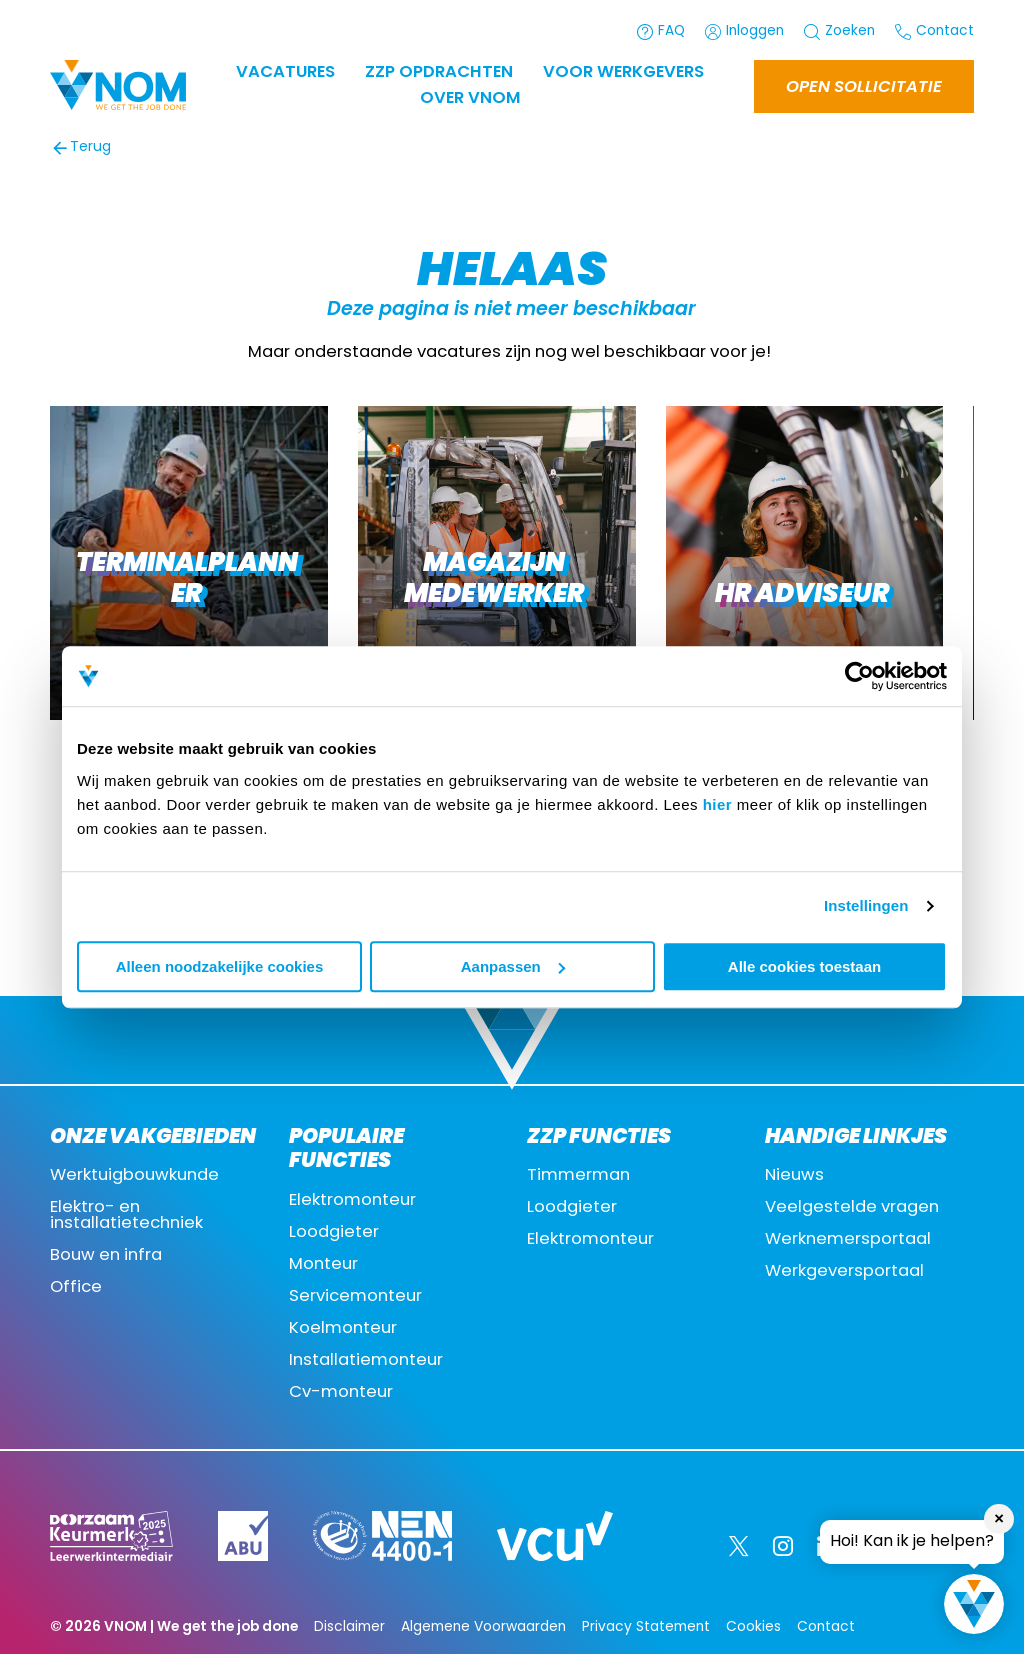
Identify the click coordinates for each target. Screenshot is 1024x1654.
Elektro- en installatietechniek (126, 1216)
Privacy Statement (646, 1627)
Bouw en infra (106, 1256)
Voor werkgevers (623, 73)
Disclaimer (349, 1627)
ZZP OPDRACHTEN (439, 73)
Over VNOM (470, 99)
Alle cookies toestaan (804, 966)
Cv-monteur (341, 1393)
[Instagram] (783, 1546)
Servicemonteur (355, 1297)
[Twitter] (739, 1546)
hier (718, 804)
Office (76, 1288)
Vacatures (285, 73)
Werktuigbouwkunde (134, 1176)
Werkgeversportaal (844, 1272)
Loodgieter (334, 1233)
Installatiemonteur (366, 1361)
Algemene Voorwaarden (483, 1627)
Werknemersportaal (848, 1240)
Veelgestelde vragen (852, 1208)
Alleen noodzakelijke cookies (220, 966)
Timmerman (578, 1176)
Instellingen (866, 905)
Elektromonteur (352, 1201)
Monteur (323, 1265)
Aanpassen (513, 966)
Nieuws (794, 1176)
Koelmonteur (343, 1329)
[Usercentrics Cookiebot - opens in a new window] (859, 676)
